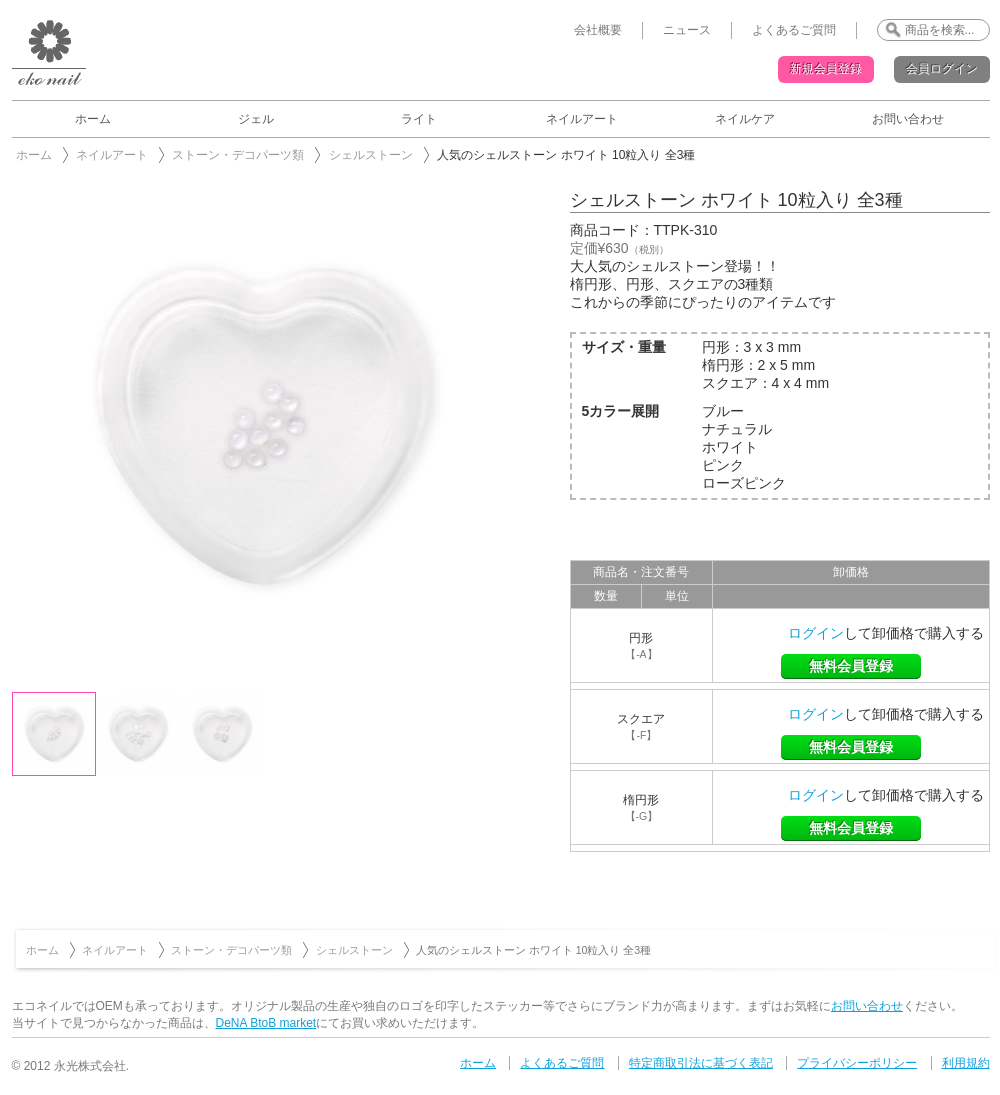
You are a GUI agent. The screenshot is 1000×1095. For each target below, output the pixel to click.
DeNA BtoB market (266, 1023)
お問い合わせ (908, 119)
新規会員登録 (826, 69)
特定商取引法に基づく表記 (701, 1063)
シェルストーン (371, 155)
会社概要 (598, 30)
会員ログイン (942, 69)
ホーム (93, 119)
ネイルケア (745, 119)
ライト (419, 119)
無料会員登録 (851, 666)
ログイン (816, 633)
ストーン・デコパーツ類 (238, 155)
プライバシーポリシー (857, 1063)
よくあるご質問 (794, 30)
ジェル (256, 119)
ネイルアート (582, 119)
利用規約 (966, 1063)
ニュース (687, 30)
